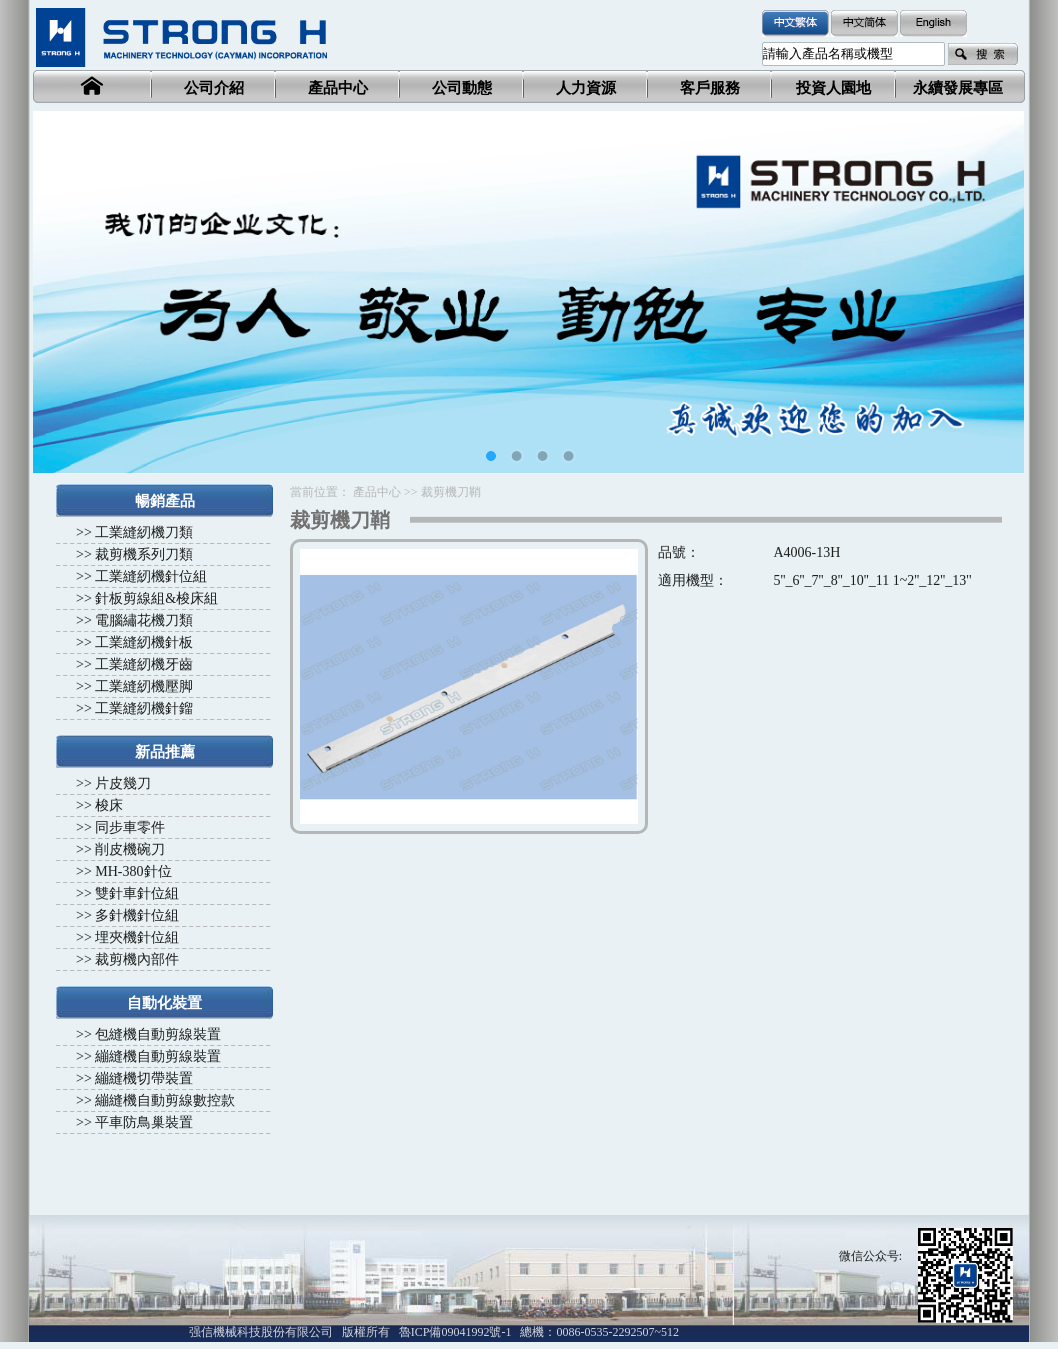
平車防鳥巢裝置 (144, 1122)
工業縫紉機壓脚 (144, 686)
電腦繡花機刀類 (144, 620)
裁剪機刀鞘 (451, 492)
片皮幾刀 (123, 783)
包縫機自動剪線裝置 (158, 1034)
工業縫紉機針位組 (151, 576)
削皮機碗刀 (130, 849)
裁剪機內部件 (137, 959)
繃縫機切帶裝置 (144, 1078)
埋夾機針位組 (137, 937)
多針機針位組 (137, 915)
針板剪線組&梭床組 (156, 598)
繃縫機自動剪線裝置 (158, 1056)
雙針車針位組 (137, 893)
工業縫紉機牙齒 (144, 664)
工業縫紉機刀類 (144, 532)
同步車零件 (130, 827)
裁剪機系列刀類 (144, 554)
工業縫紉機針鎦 (144, 708)
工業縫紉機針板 (144, 642)
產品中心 (377, 492)
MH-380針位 (133, 871)
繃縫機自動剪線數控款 (165, 1100)
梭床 (109, 805)
